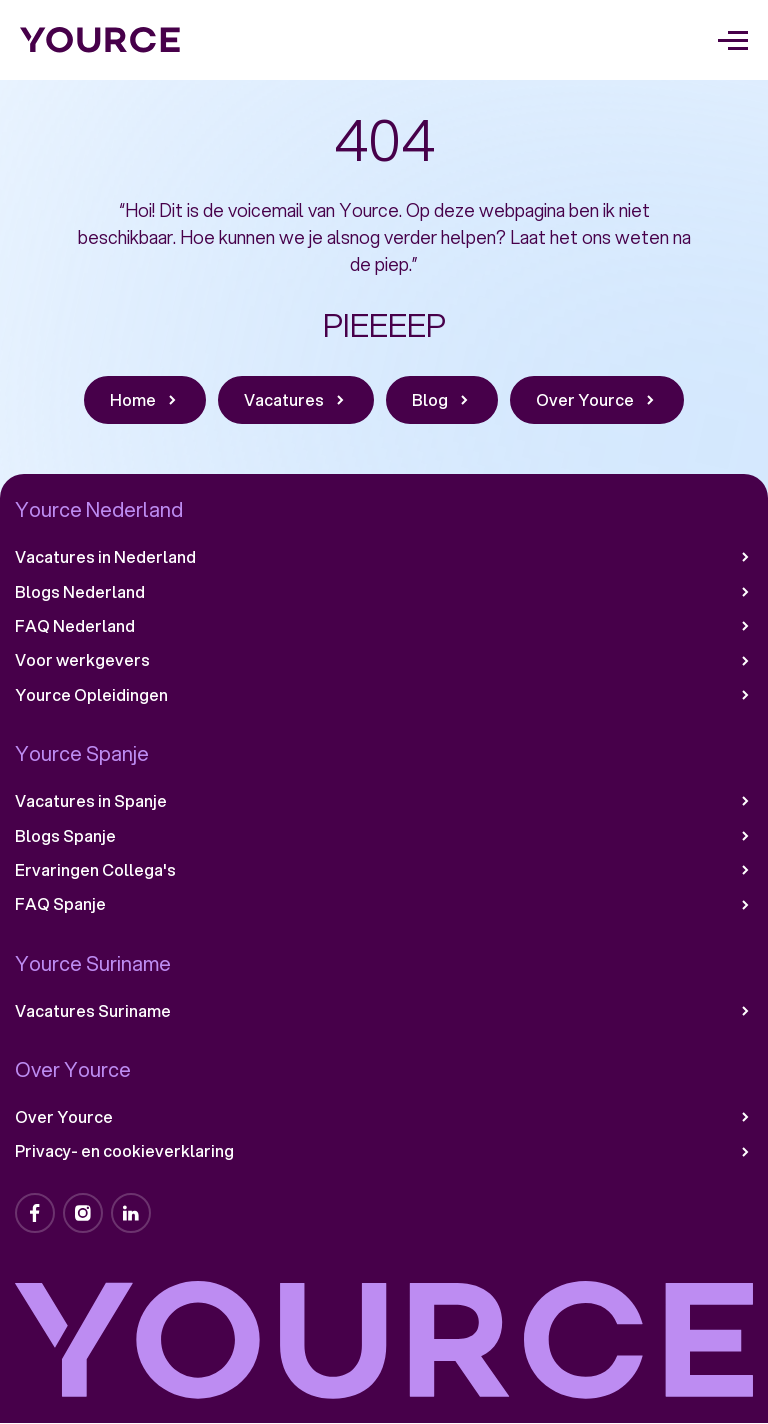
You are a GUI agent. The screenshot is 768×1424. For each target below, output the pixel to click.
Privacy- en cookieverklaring (384, 1151)
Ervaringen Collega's (384, 870)
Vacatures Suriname (384, 1011)
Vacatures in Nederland (384, 557)
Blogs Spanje (384, 836)
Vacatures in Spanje (384, 801)
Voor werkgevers (384, 660)
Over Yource (384, 1117)
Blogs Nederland (384, 592)
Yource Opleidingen (384, 695)
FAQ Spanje (384, 904)
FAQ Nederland (384, 626)
